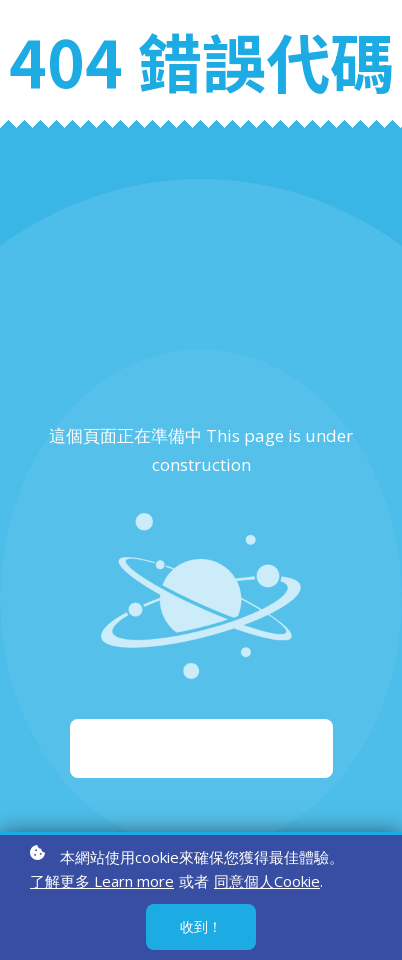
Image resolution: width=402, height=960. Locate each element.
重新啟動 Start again (201, 748)
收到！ (201, 928)
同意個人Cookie (267, 883)
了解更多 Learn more (102, 883)
